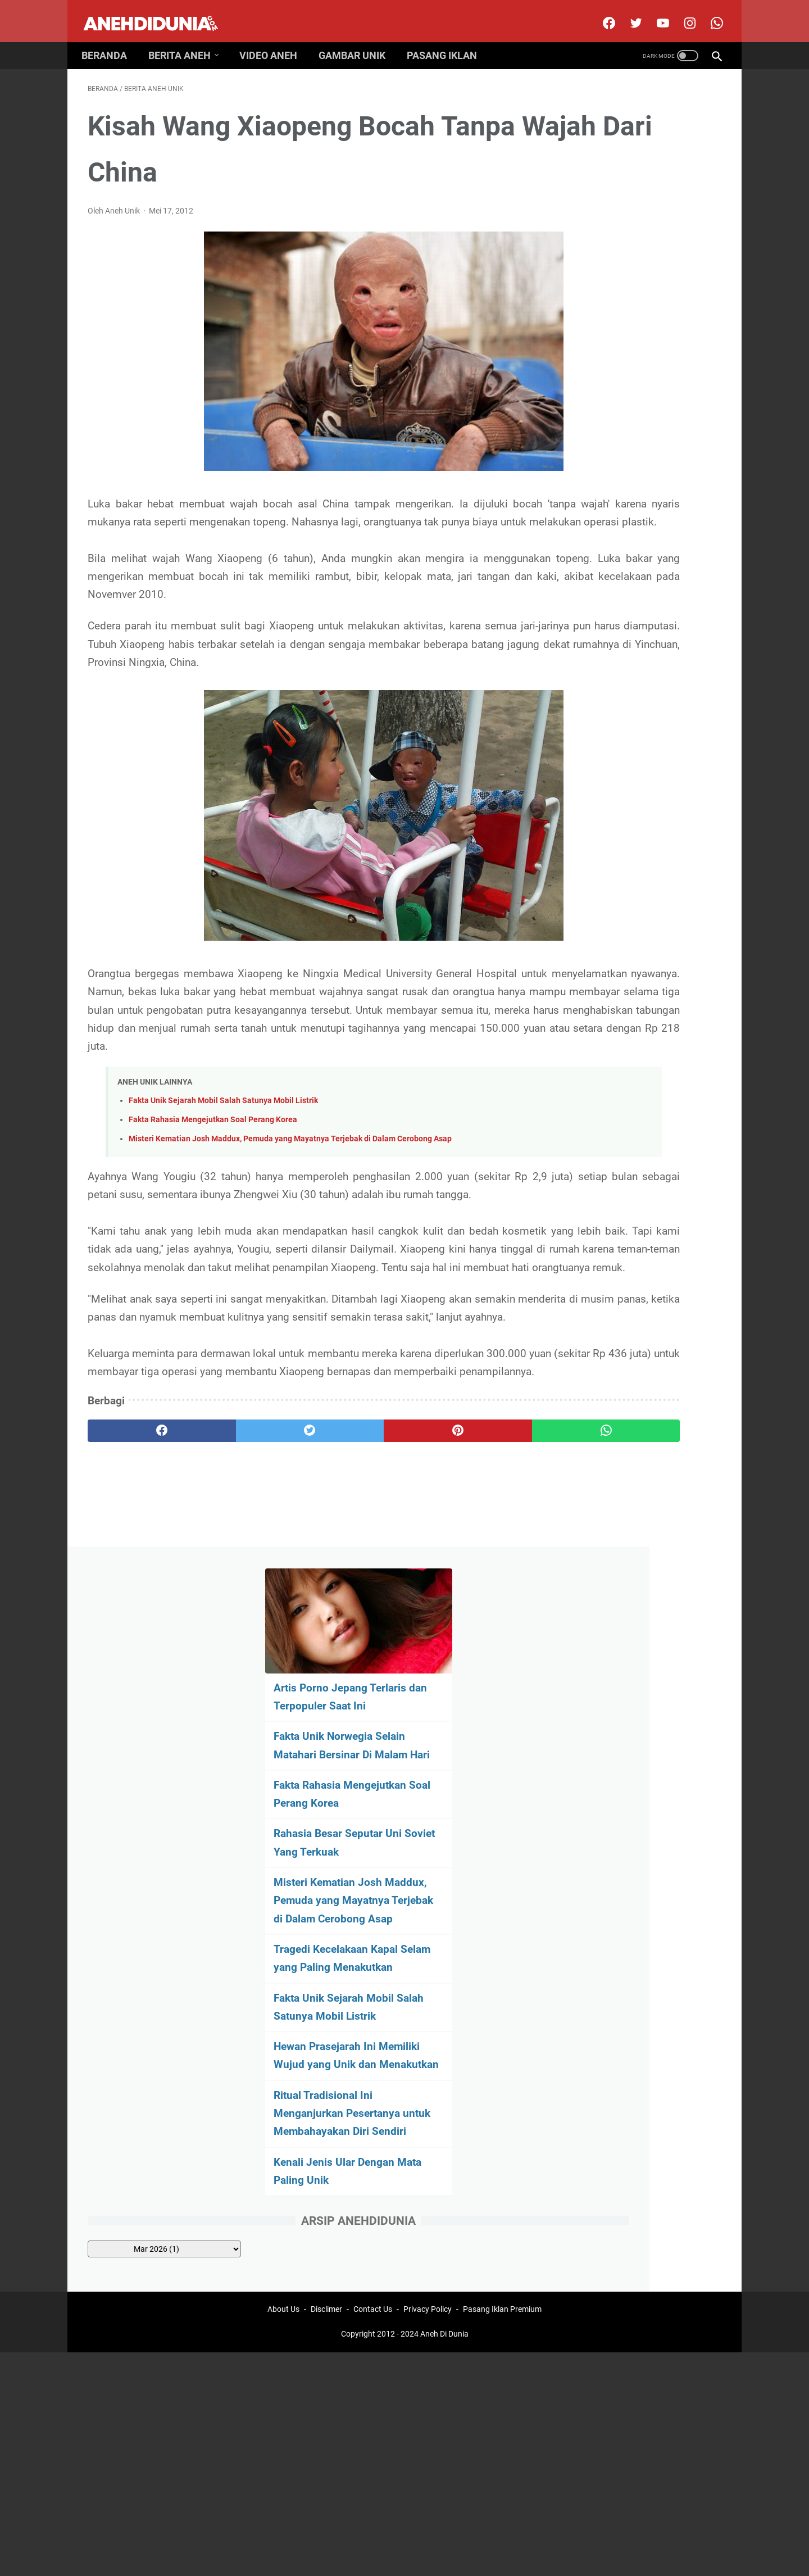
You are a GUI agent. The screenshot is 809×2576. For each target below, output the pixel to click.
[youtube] (655, 13)
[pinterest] (353, 1566)
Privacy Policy (427, 1686)
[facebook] (601, 13)
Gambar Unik (358, 40)
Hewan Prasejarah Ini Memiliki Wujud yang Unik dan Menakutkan (634, 604)
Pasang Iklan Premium (502, 1686)
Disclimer (326, 1686)
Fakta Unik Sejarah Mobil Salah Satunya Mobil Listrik (223, 1146)
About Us (283, 1686)
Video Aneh (274, 40)
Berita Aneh (185, 40)
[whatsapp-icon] (709, 13)
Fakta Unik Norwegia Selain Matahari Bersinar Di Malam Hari (628, 258)
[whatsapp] (459, 1566)
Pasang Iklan (448, 40)
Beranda (110, 40)
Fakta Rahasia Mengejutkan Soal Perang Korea (213, 1165)
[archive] (629, 825)
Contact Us (372, 1686)
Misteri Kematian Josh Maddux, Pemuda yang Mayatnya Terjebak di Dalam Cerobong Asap (290, 1184)
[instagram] (682, 13)
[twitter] (628, 13)
